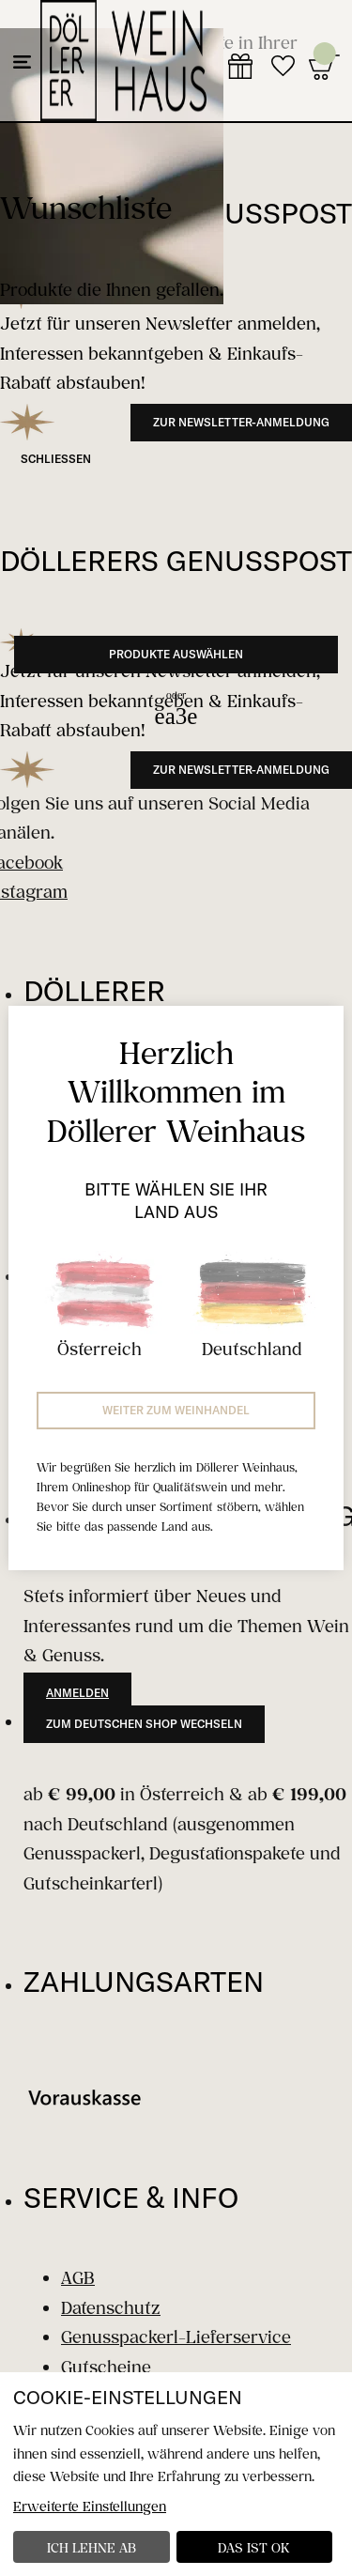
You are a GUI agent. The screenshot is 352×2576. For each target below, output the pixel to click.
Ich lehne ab (91, 2547)
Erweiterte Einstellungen (89, 2506)
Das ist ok (254, 2547)
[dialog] (176, 2474)
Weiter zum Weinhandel (176, 1410)
